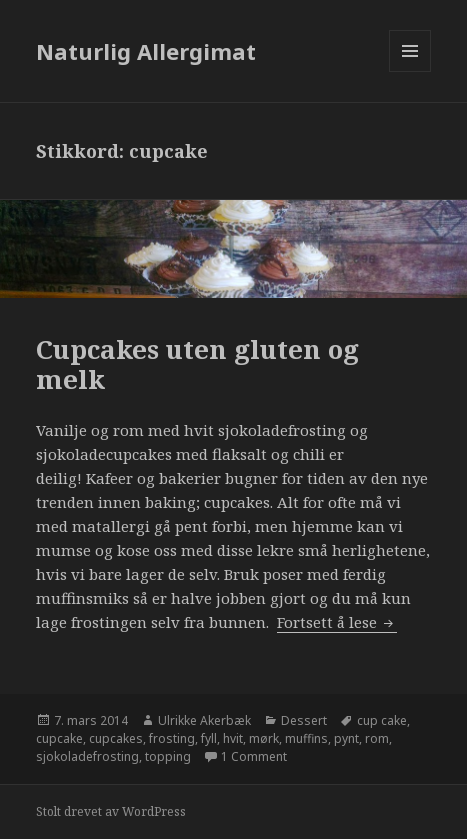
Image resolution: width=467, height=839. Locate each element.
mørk (264, 738)
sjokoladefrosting (87, 756)
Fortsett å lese (337, 622)
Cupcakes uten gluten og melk (197, 364)
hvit (233, 738)
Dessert (304, 720)
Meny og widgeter (410, 71)
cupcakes (116, 738)
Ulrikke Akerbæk (204, 720)
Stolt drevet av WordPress (111, 811)
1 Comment (254, 756)
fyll (209, 738)
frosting (172, 738)
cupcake (59, 738)
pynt (346, 738)
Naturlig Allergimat (146, 51)
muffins (306, 738)
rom (377, 738)
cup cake (382, 720)
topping (168, 756)
